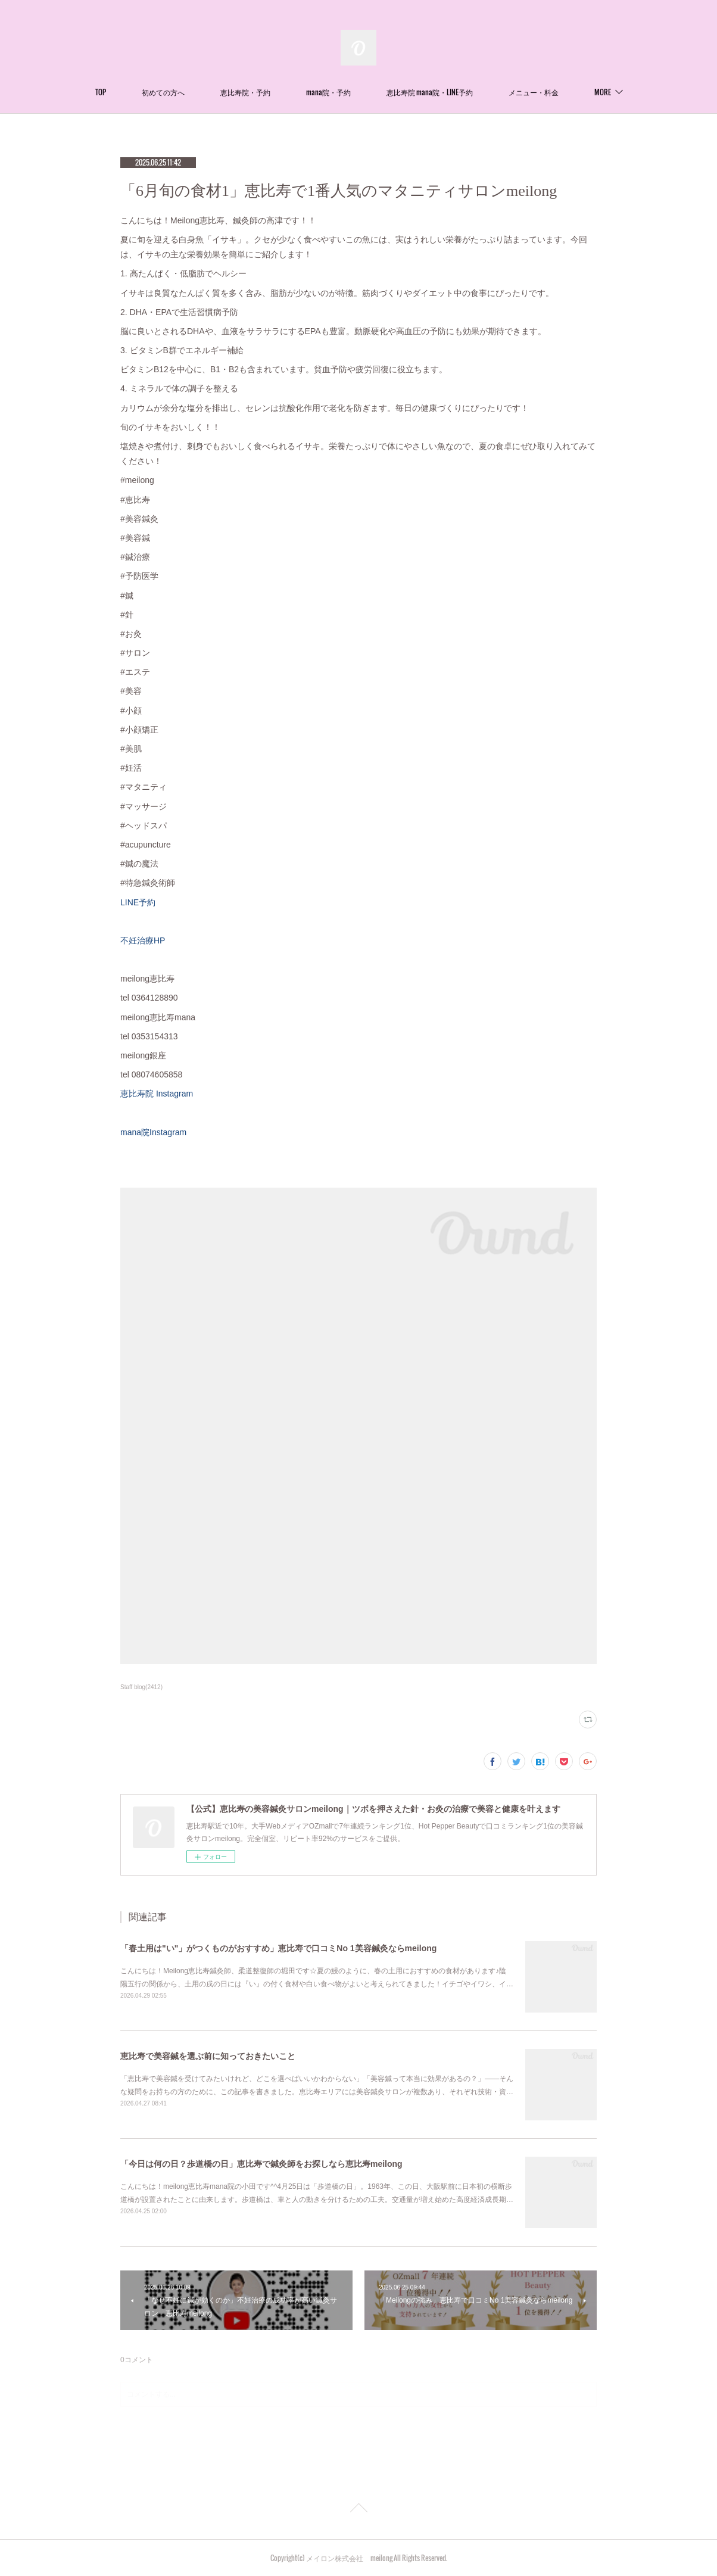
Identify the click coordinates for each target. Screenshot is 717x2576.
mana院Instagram (153, 1132)
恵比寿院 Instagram (160, 1093)
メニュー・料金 (534, 92)
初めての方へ (163, 92)
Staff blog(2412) (141, 1687)
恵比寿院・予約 (245, 92)
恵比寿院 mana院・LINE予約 (429, 92)
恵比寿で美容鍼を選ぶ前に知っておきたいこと (207, 2056)
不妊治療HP (142, 940)
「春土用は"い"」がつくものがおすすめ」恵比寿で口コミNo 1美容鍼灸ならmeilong (278, 1948)
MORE (602, 92)
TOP (100, 92)
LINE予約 (137, 902)
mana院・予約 (328, 92)
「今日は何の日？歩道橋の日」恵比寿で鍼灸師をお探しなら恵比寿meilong (261, 2164)
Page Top (358, 2509)
